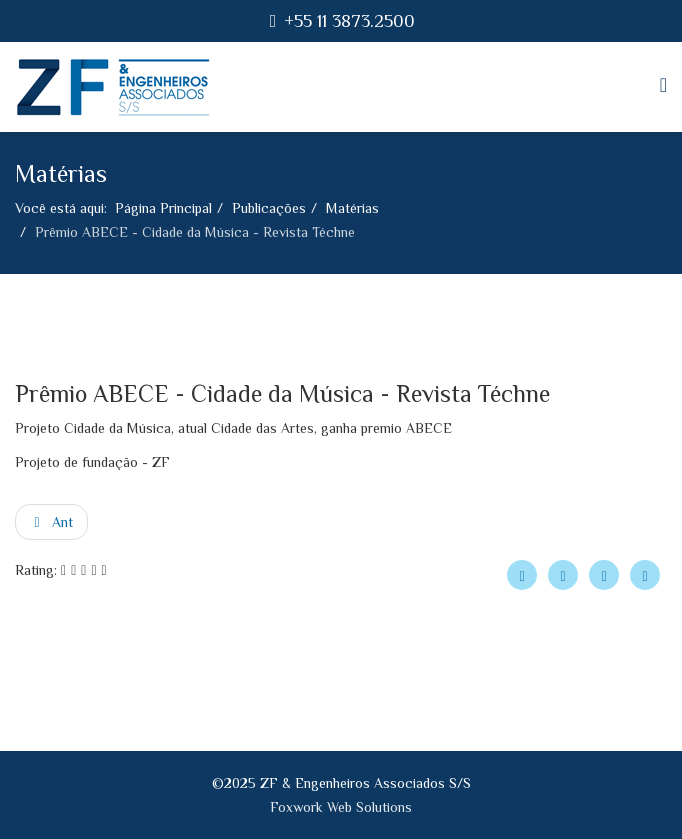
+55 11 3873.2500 (349, 21)
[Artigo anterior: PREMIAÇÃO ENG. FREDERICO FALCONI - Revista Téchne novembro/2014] (51, 522)
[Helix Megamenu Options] (663, 85)
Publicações (269, 208)
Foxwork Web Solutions (341, 807)
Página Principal (163, 208)
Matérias (352, 208)
